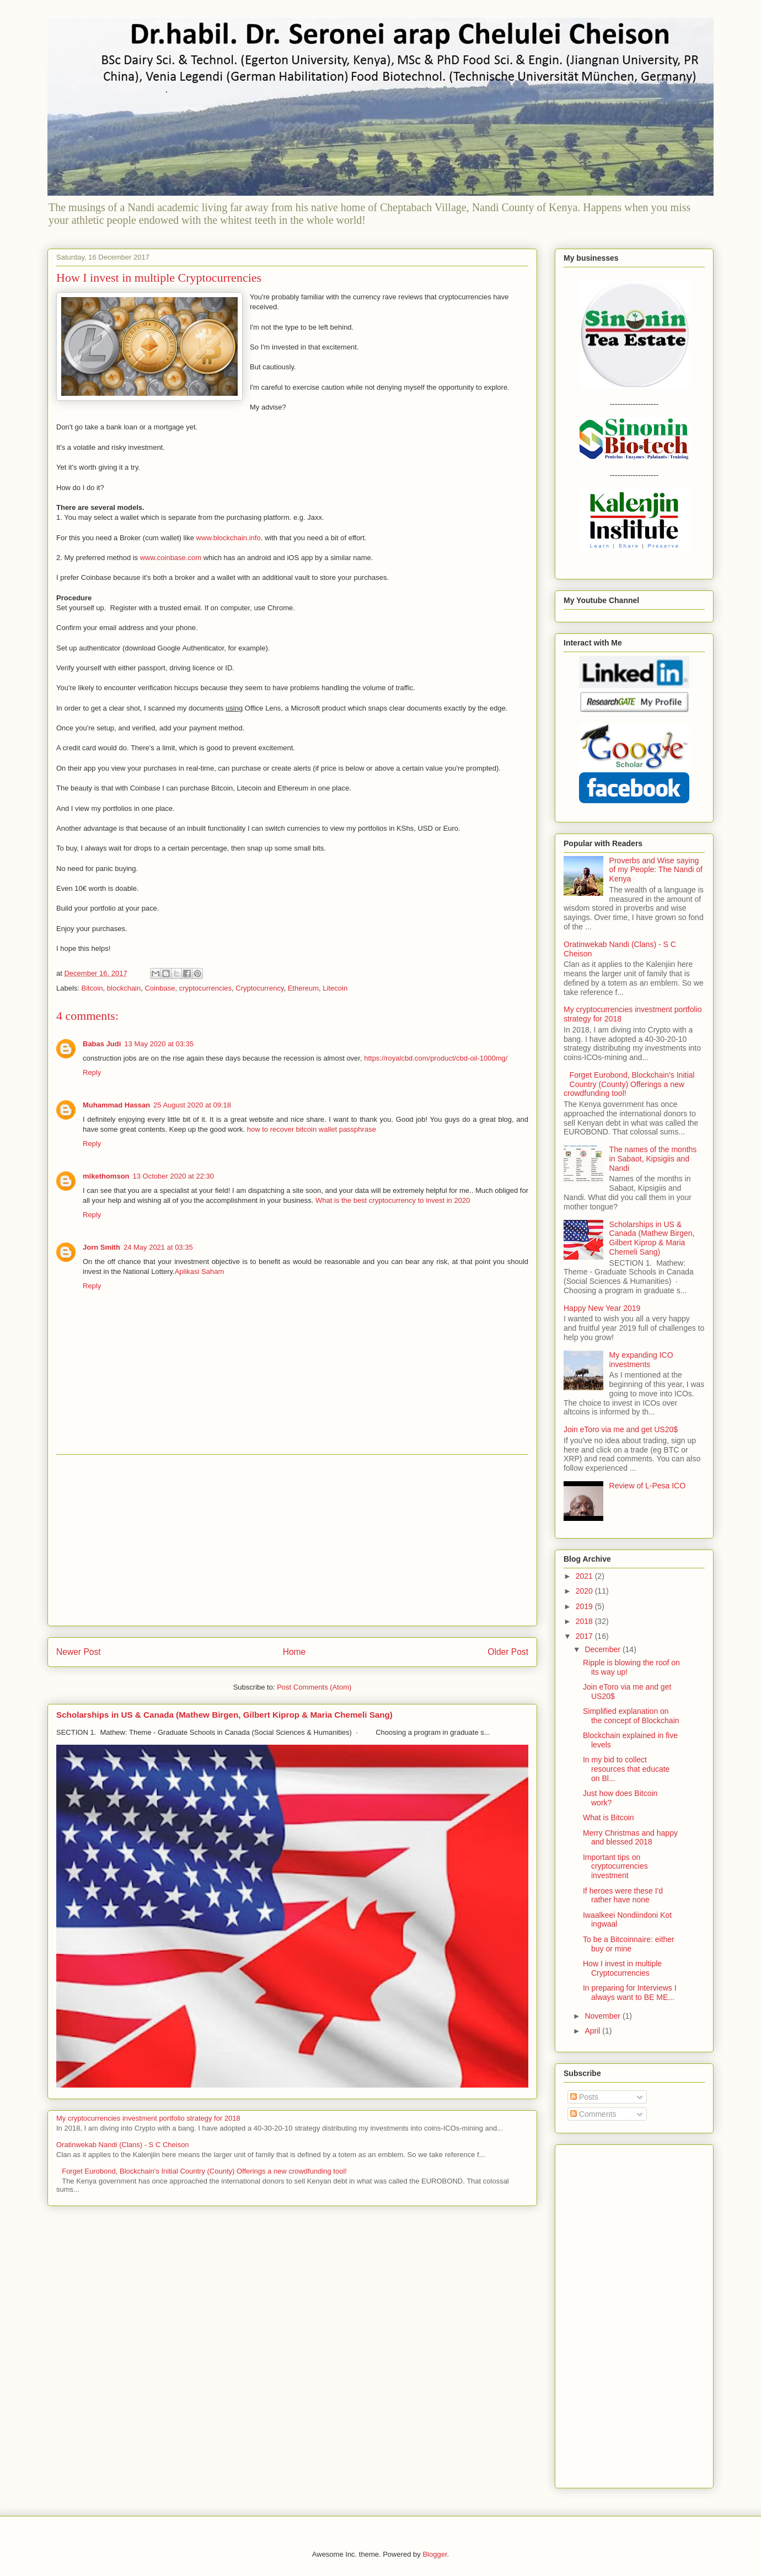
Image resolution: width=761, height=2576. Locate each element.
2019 (585, 1606)
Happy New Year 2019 (602, 1308)
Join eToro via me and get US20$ (621, 1429)
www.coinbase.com (170, 557)
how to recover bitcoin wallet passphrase (311, 1129)
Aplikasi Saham (199, 1271)
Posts (584, 2097)
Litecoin (335, 988)
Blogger (434, 2554)
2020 (585, 1591)
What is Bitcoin (608, 1817)
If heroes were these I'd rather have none (623, 1895)
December (603, 1649)
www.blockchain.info (228, 538)
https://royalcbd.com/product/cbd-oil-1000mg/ (435, 1058)
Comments (593, 2114)
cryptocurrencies (205, 988)
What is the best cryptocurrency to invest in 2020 (392, 1200)
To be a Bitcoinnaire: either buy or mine (628, 1944)
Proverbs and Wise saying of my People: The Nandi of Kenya (656, 870)
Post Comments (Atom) (314, 1687)
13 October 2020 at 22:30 (173, 1176)
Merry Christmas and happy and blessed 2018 (630, 1838)
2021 (585, 1576)
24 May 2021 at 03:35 (158, 1247)
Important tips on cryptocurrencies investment (615, 1866)
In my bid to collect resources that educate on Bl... (626, 1769)
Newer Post (78, 1652)
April (593, 2030)
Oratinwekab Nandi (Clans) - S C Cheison (122, 2145)
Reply (92, 1072)
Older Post (507, 1652)
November (603, 2016)
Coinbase (159, 988)
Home (294, 1652)
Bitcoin (92, 988)
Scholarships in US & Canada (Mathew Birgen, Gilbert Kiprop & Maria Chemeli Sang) (224, 1714)
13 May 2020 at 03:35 (159, 1044)
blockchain (124, 988)
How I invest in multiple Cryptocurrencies (622, 1968)
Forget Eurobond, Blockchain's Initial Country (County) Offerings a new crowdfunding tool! (204, 2171)
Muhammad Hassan (116, 1105)
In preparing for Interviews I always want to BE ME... (630, 1992)
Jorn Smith (101, 1247)
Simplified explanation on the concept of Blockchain (631, 1716)
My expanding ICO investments (641, 1360)
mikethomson (106, 1176)
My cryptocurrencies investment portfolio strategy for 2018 (148, 2118)
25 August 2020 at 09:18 (192, 1105)
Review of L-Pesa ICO (647, 1485)
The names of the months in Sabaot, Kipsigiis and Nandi (653, 1159)
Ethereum (303, 988)
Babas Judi (102, 1044)
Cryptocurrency (259, 988)
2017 (585, 1636)
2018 (585, 1621)
